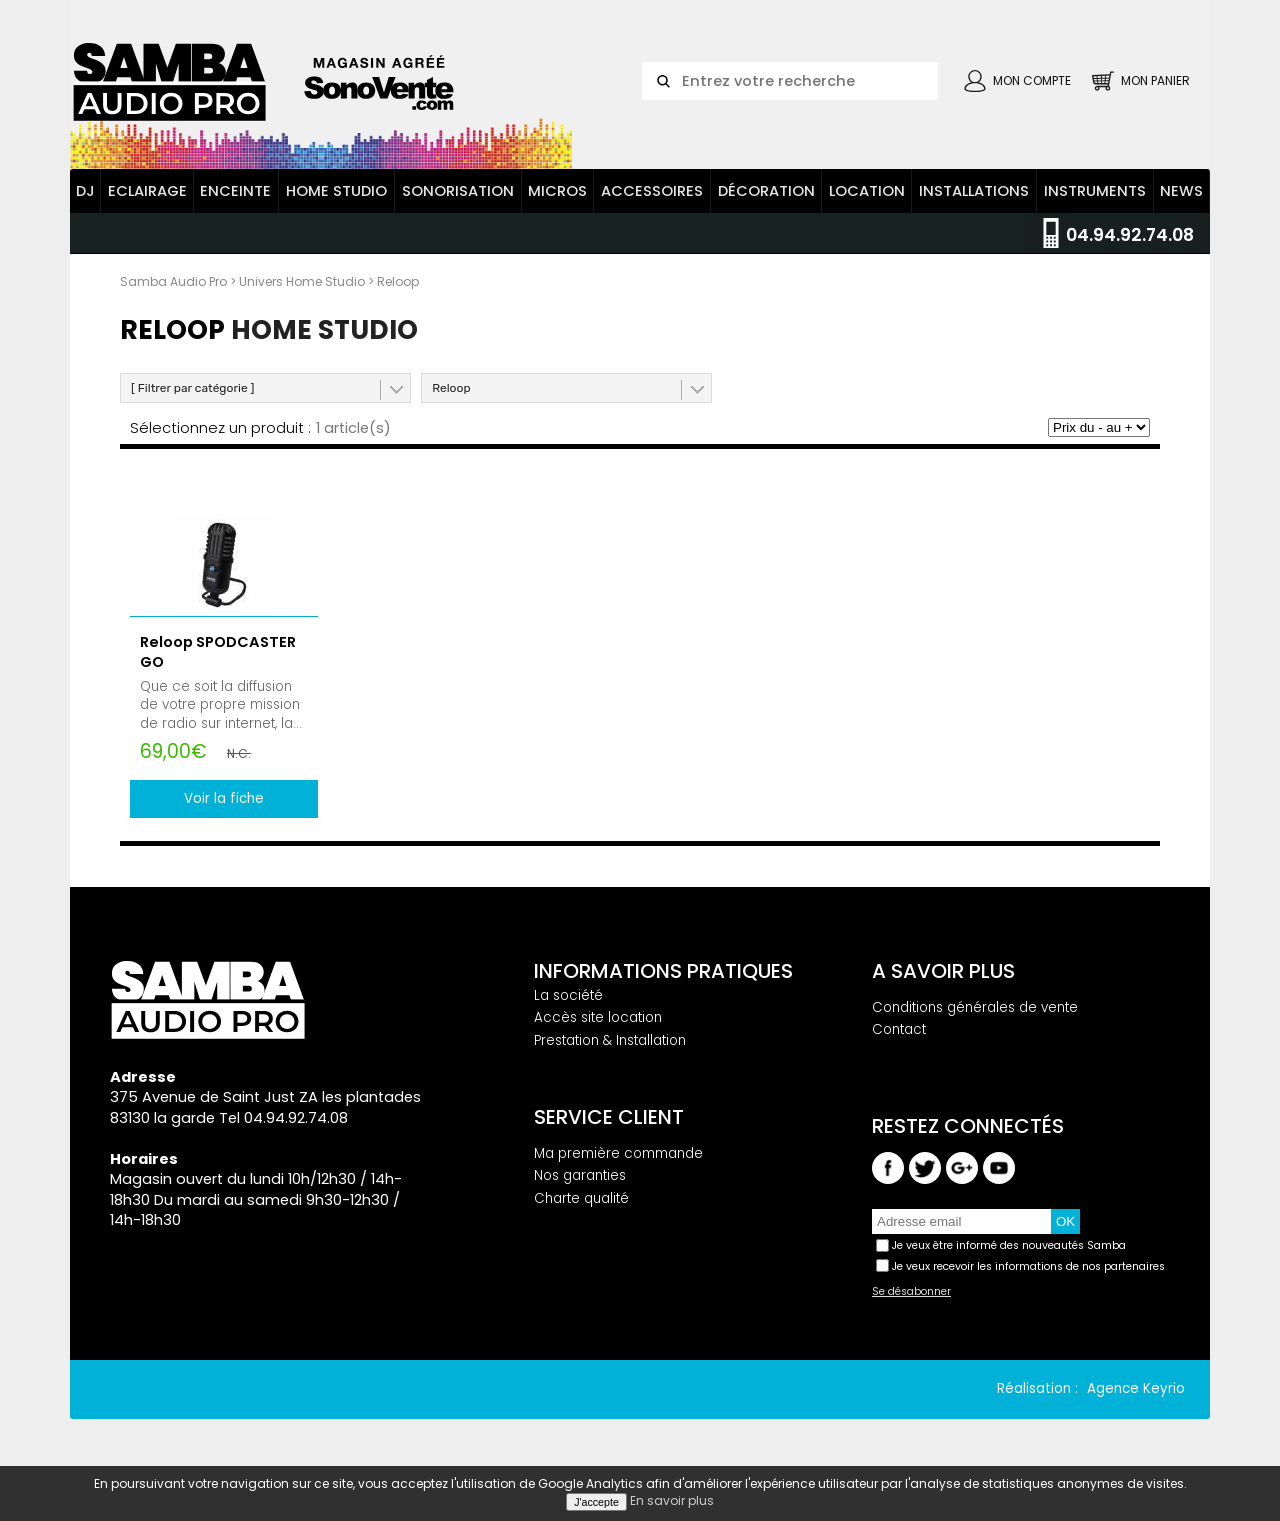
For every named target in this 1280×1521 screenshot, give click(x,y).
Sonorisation (458, 193)
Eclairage (147, 193)
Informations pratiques (663, 973)
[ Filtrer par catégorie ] (192, 390)
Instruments (1095, 193)
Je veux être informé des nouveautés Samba (1009, 1247)
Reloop (451, 390)
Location (867, 193)
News (1181, 193)
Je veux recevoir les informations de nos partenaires (1028, 1268)
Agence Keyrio (1136, 1390)
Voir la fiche (224, 800)
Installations (974, 193)
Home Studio (336, 193)
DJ (85, 193)
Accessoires (652, 193)
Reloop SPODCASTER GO (218, 654)
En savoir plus (672, 1500)
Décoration (766, 193)
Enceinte (235, 193)
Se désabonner (911, 1294)
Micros (557, 193)
